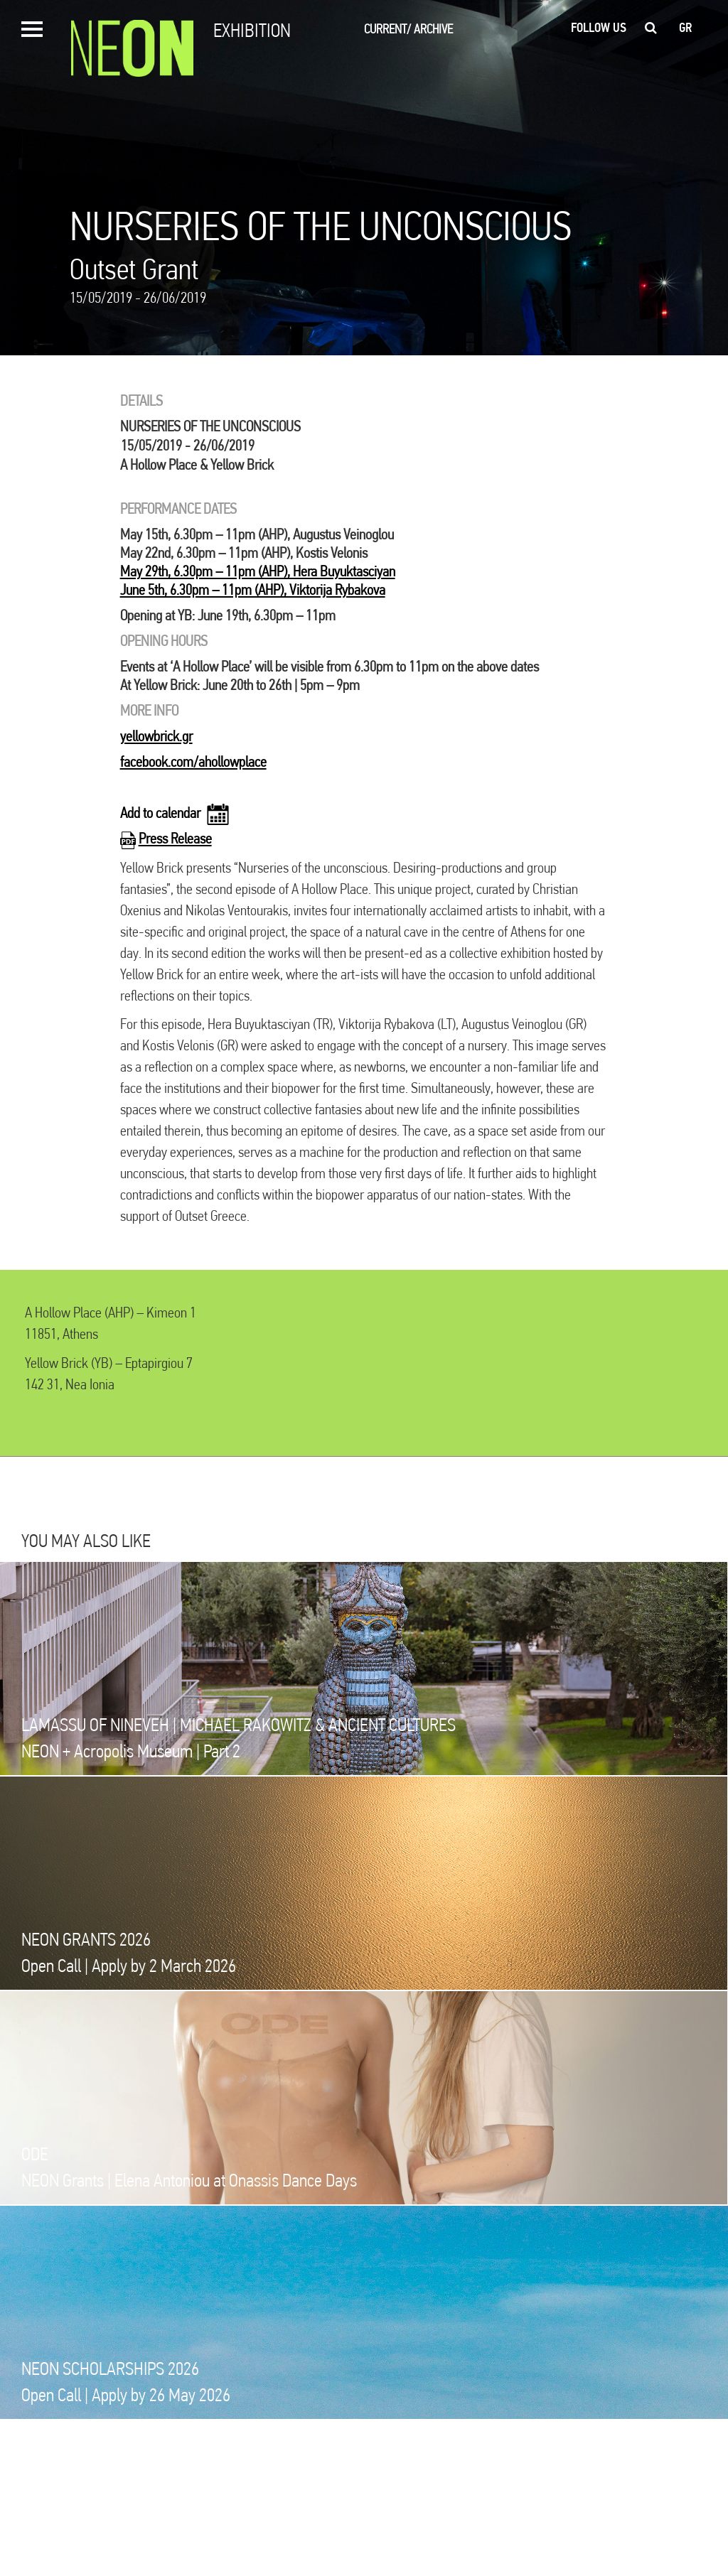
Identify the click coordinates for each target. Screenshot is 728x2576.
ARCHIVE (433, 28)
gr (685, 28)
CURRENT (387, 28)
